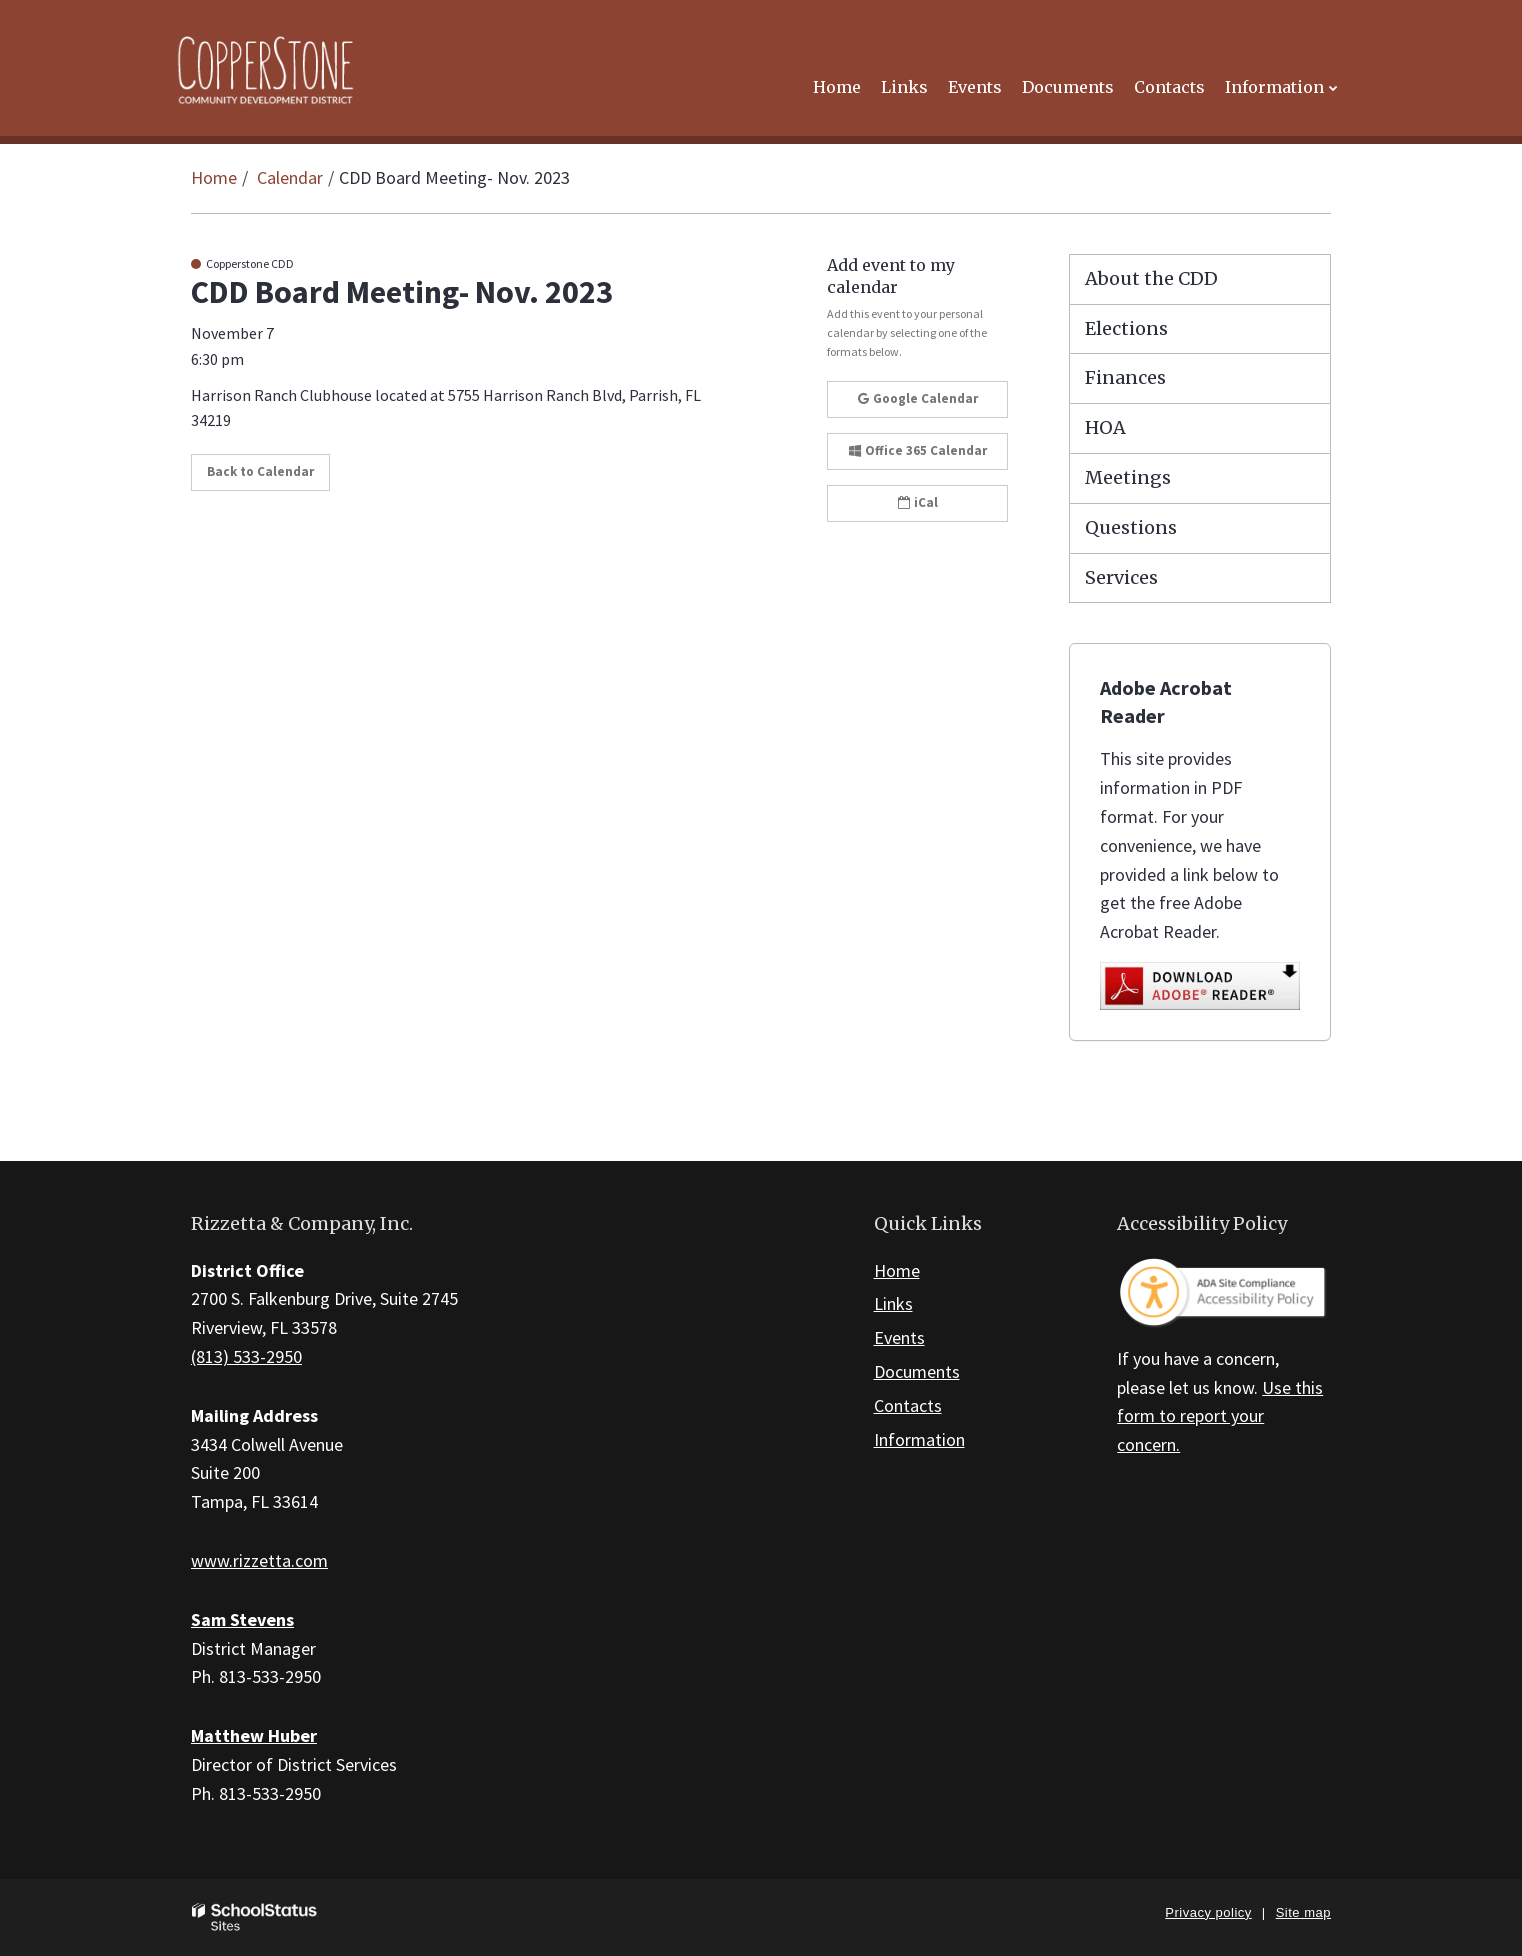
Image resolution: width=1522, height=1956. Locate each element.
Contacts (908, 1405)
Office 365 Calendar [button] (918, 450)
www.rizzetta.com (259, 1560)
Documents (917, 1371)
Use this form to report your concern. (1220, 1416)
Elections (1126, 328)
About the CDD (1151, 278)
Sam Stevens (242, 1619)
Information (919, 1439)
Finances (1125, 377)
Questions (1131, 527)
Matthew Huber (254, 1735)
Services (1121, 577)
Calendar (290, 177)
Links (893, 1303)
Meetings (1128, 477)
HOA (1105, 427)
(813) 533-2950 (246, 1356)
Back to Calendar (260, 471)
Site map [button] (1303, 1912)
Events (899, 1337)
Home (214, 177)
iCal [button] (918, 502)
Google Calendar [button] (918, 398)
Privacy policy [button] (1208, 1912)
